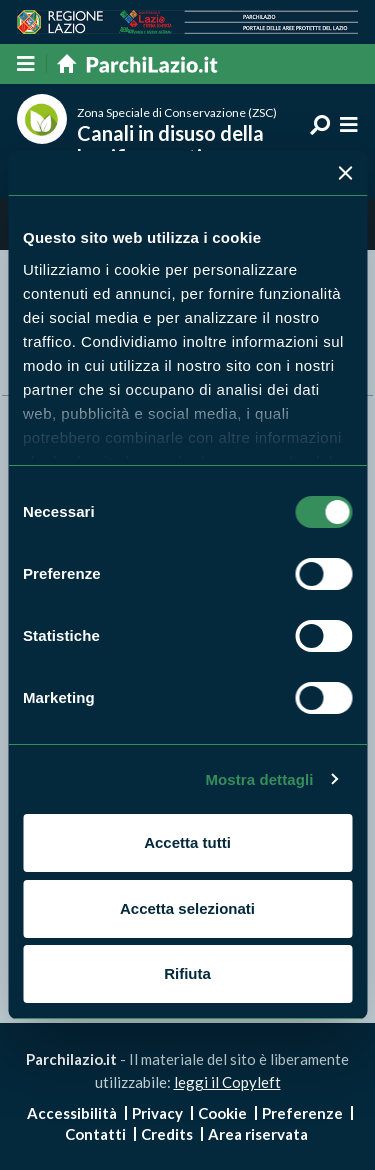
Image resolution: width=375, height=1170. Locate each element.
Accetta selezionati (187, 908)
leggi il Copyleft (227, 1082)
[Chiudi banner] (345, 173)
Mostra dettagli (259, 779)
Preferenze (302, 1113)
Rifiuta (187, 973)
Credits (167, 1134)
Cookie (222, 1113)
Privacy (157, 1113)
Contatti (95, 1134)
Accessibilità (72, 1113)
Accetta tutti (187, 842)
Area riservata (258, 1134)
